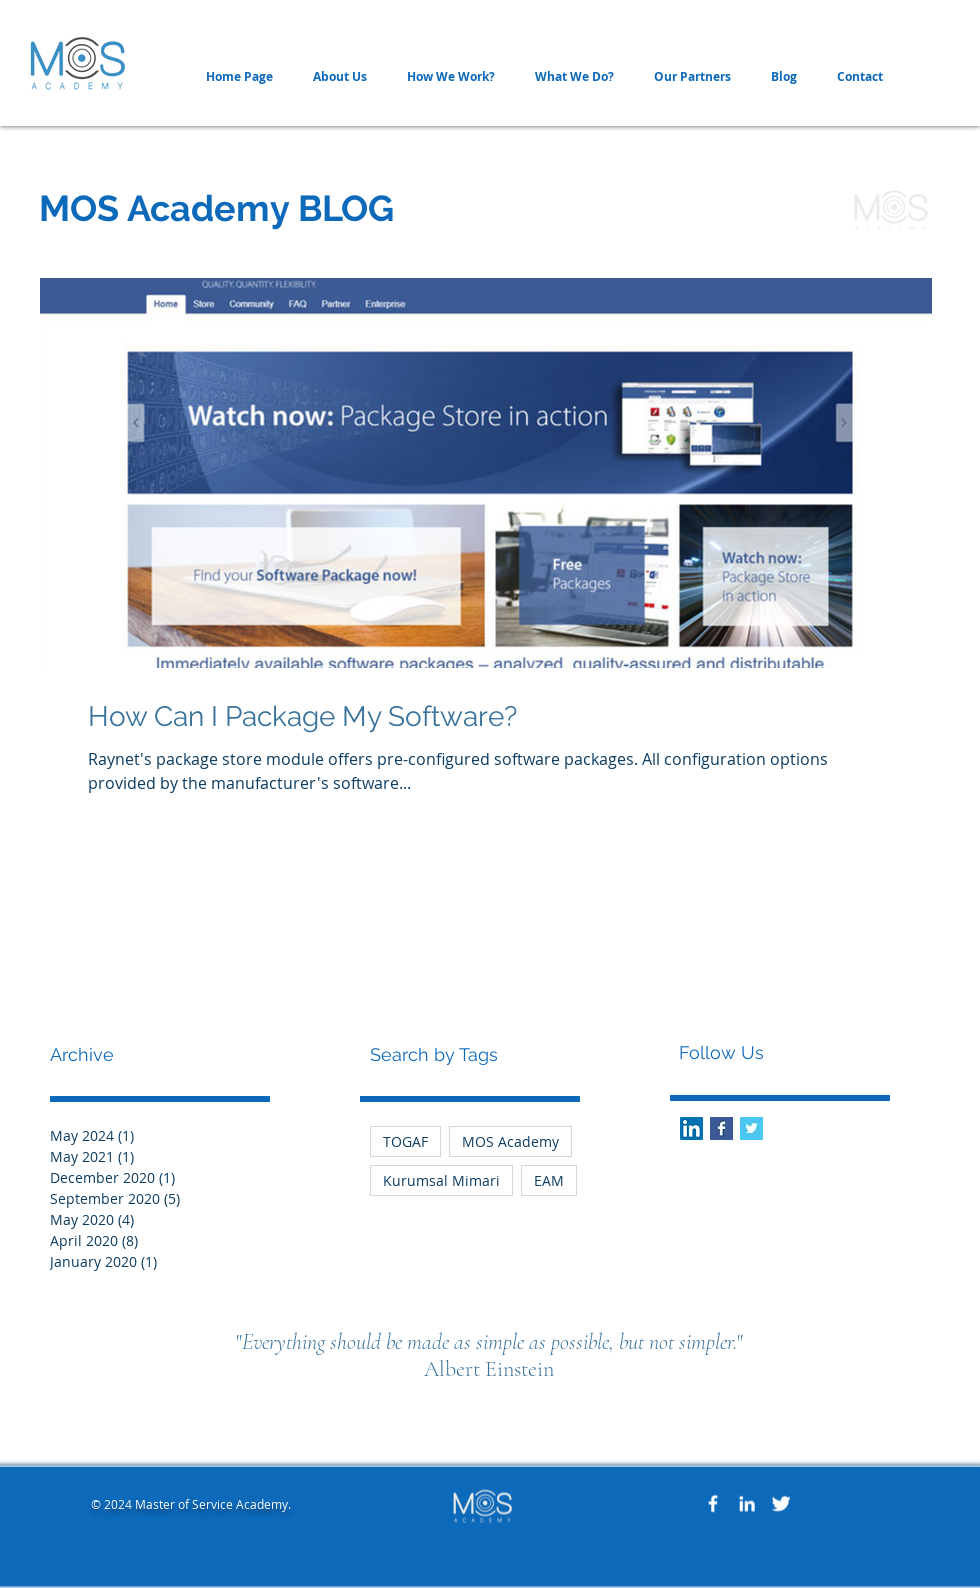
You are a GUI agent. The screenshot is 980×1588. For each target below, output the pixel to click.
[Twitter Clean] (781, 1504)
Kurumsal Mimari (441, 1180)
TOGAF (405, 1141)
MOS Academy (510, 1141)
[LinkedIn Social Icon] (691, 1128)
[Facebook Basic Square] (721, 1128)
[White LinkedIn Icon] (747, 1504)
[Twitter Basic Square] (751, 1128)
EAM (549, 1180)
